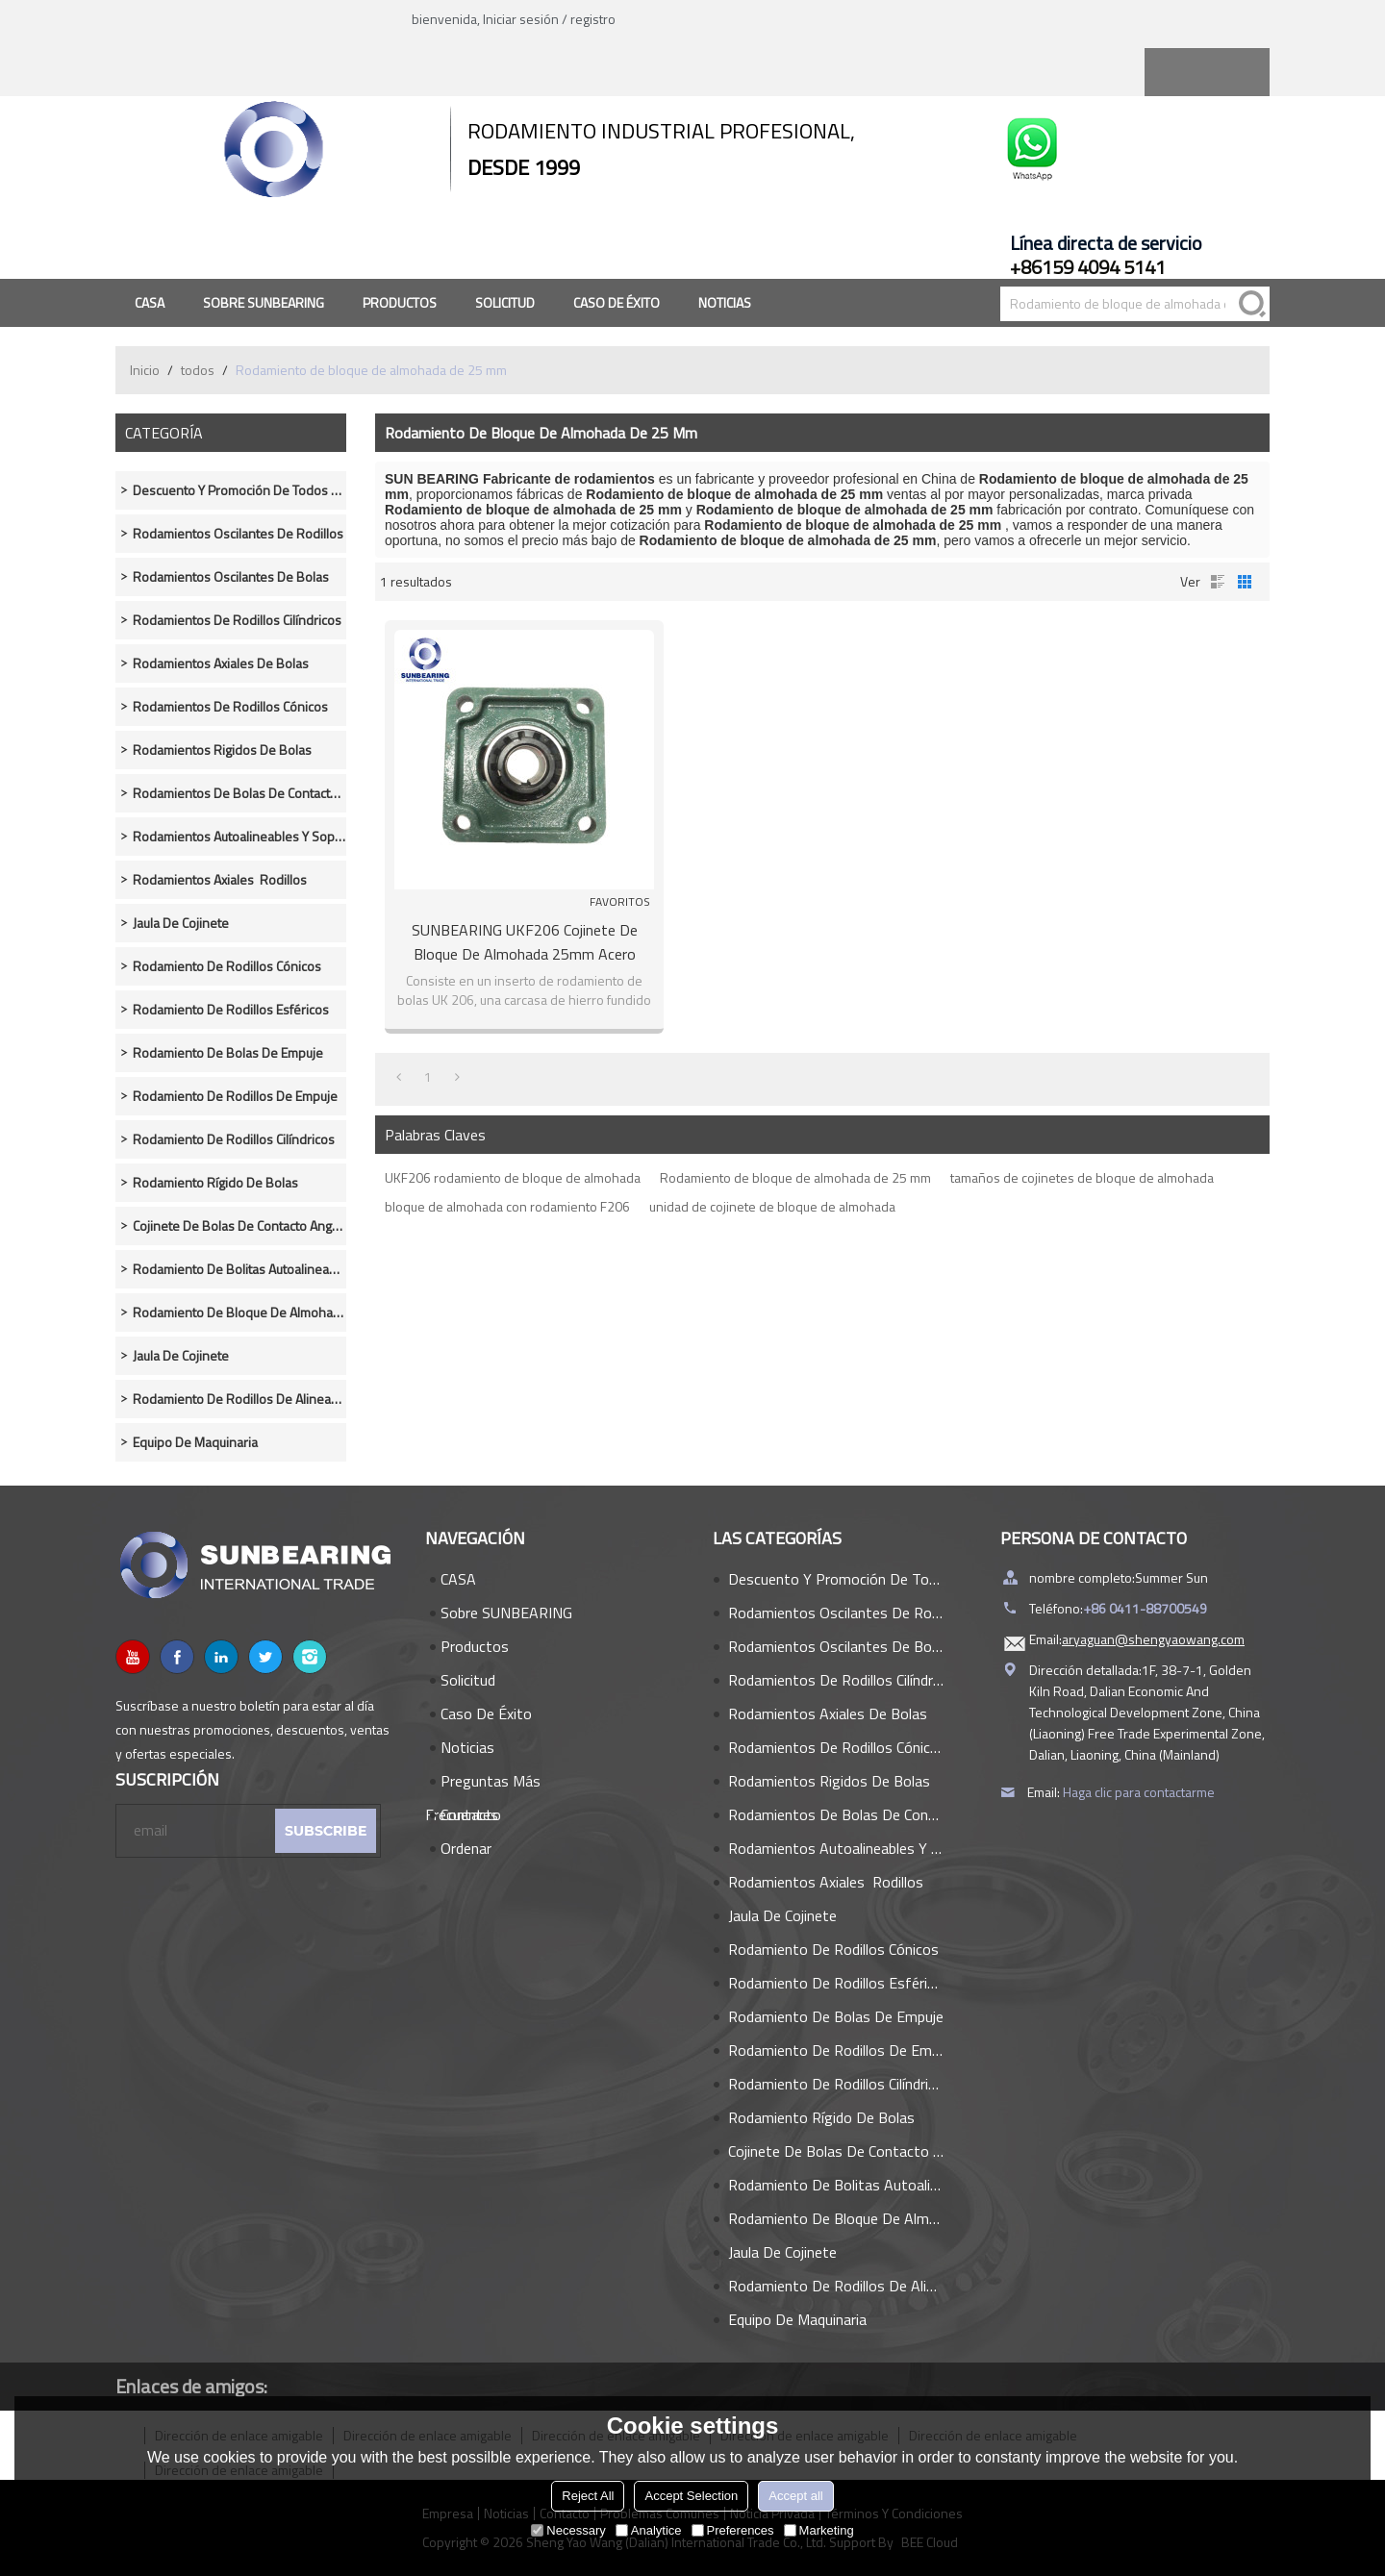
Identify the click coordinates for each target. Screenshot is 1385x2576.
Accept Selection (691, 2495)
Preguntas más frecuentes (483, 1783)
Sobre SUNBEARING (263, 302)
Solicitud (505, 302)
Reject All (588, 2495)
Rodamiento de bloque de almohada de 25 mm (795, 1177)
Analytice (649, 2530)
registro (593, 19)
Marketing (819, 2530)
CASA (149, 302)
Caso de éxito (616, 302)
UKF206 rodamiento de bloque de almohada (513, 1177)
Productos (400, 302)
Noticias (724, 302)
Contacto (471, 1814)
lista (1217, 581)
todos (197, 370)
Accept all (795, 2495)
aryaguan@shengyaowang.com (1153, 1639)
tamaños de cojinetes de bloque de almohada (1082, 1177)
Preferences (733, 2530)
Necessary (568, 2530)
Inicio (145, 370)
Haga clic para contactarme (1139, 1792)
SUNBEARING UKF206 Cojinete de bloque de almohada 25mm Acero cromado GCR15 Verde (525, 942)
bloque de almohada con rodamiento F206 (507, 1206)
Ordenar (466, 1848)
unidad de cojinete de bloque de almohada (772, 1206)
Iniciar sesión (521, 19)
